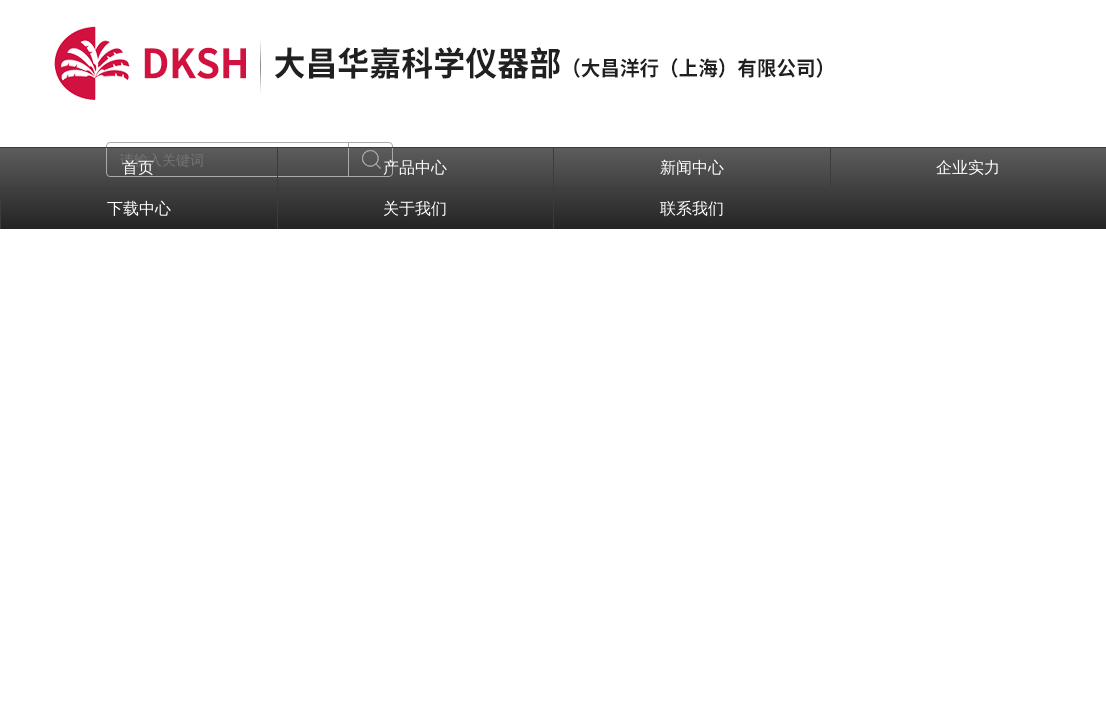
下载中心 (139, 208)
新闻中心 (692, 167)
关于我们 (415, 208)
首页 (138, 167)
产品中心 (415, 167)
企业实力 (968, 167)
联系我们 (692, 208)
